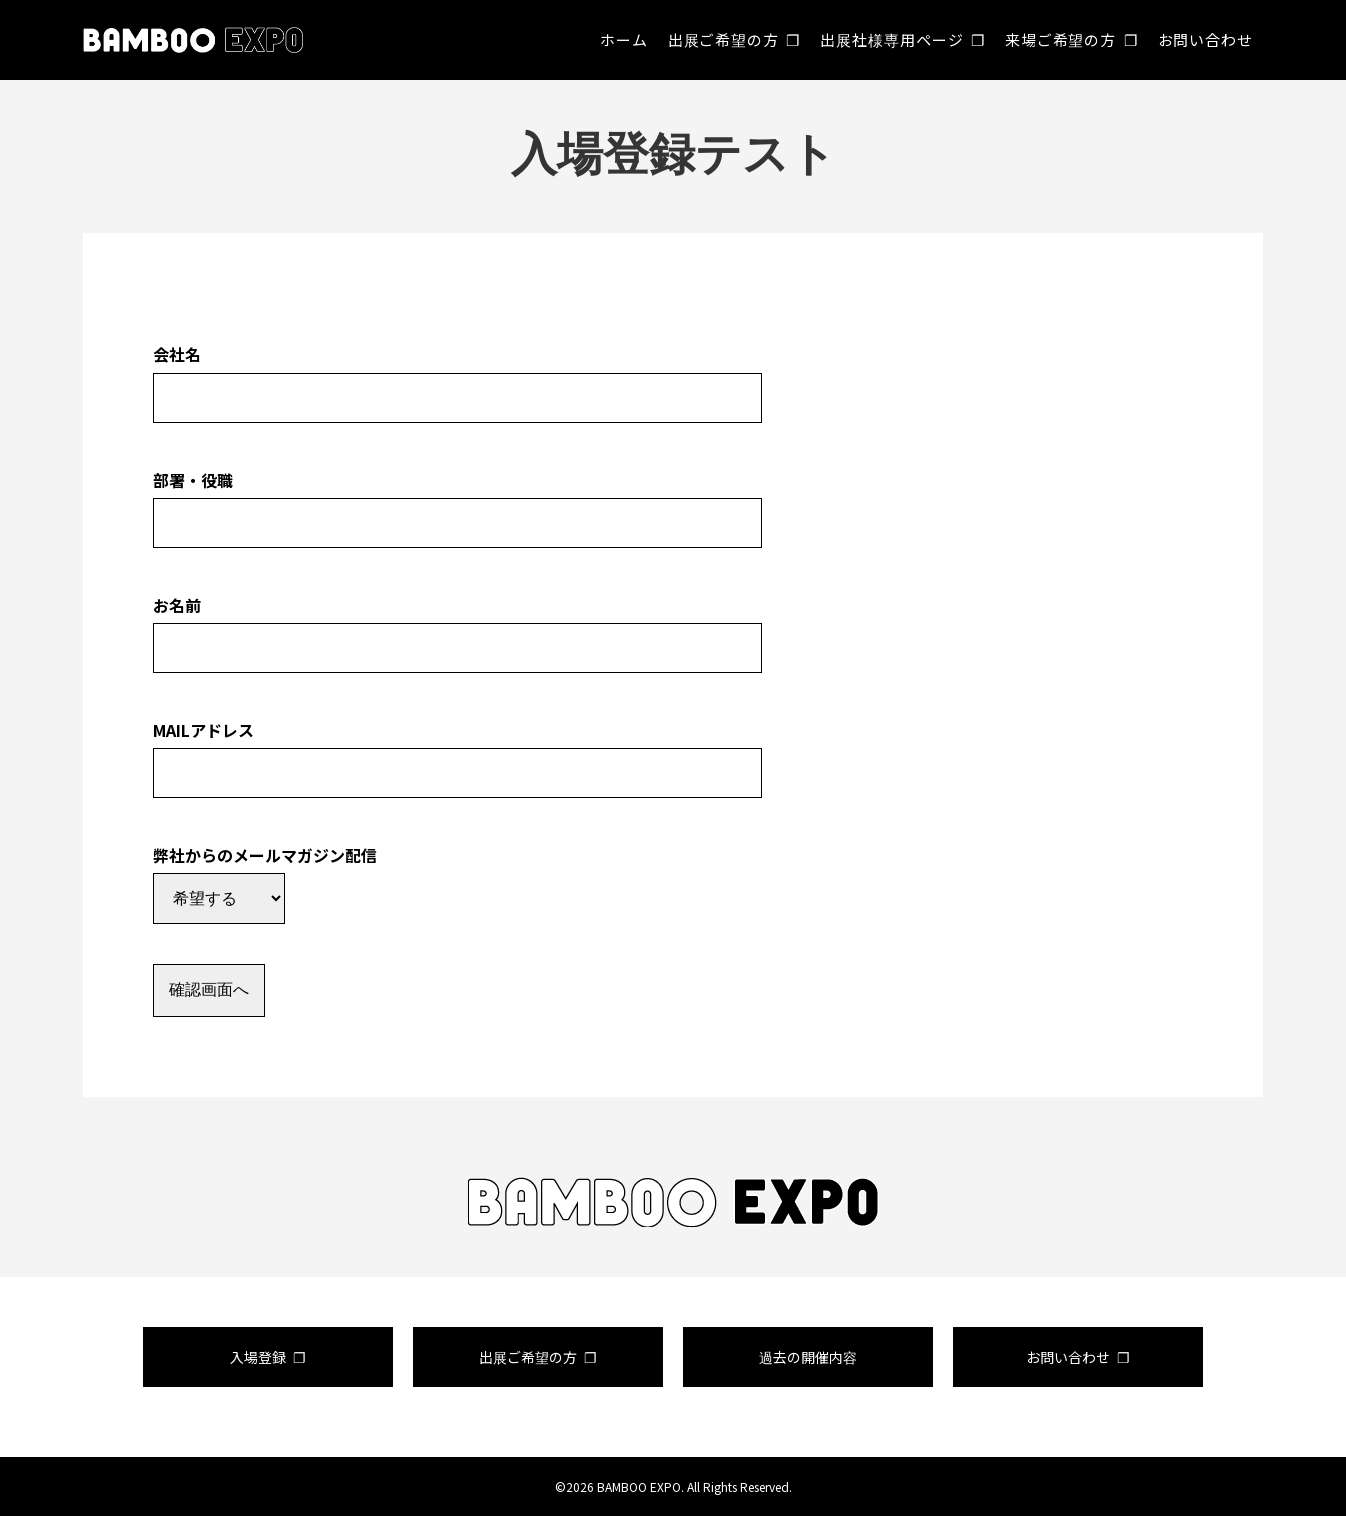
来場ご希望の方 (1060, 39)
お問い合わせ (1205, 39)
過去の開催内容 (808, 1357)
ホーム (624, 39)
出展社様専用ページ (891, 39)
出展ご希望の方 (723, 39)
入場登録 (258, 1357)
